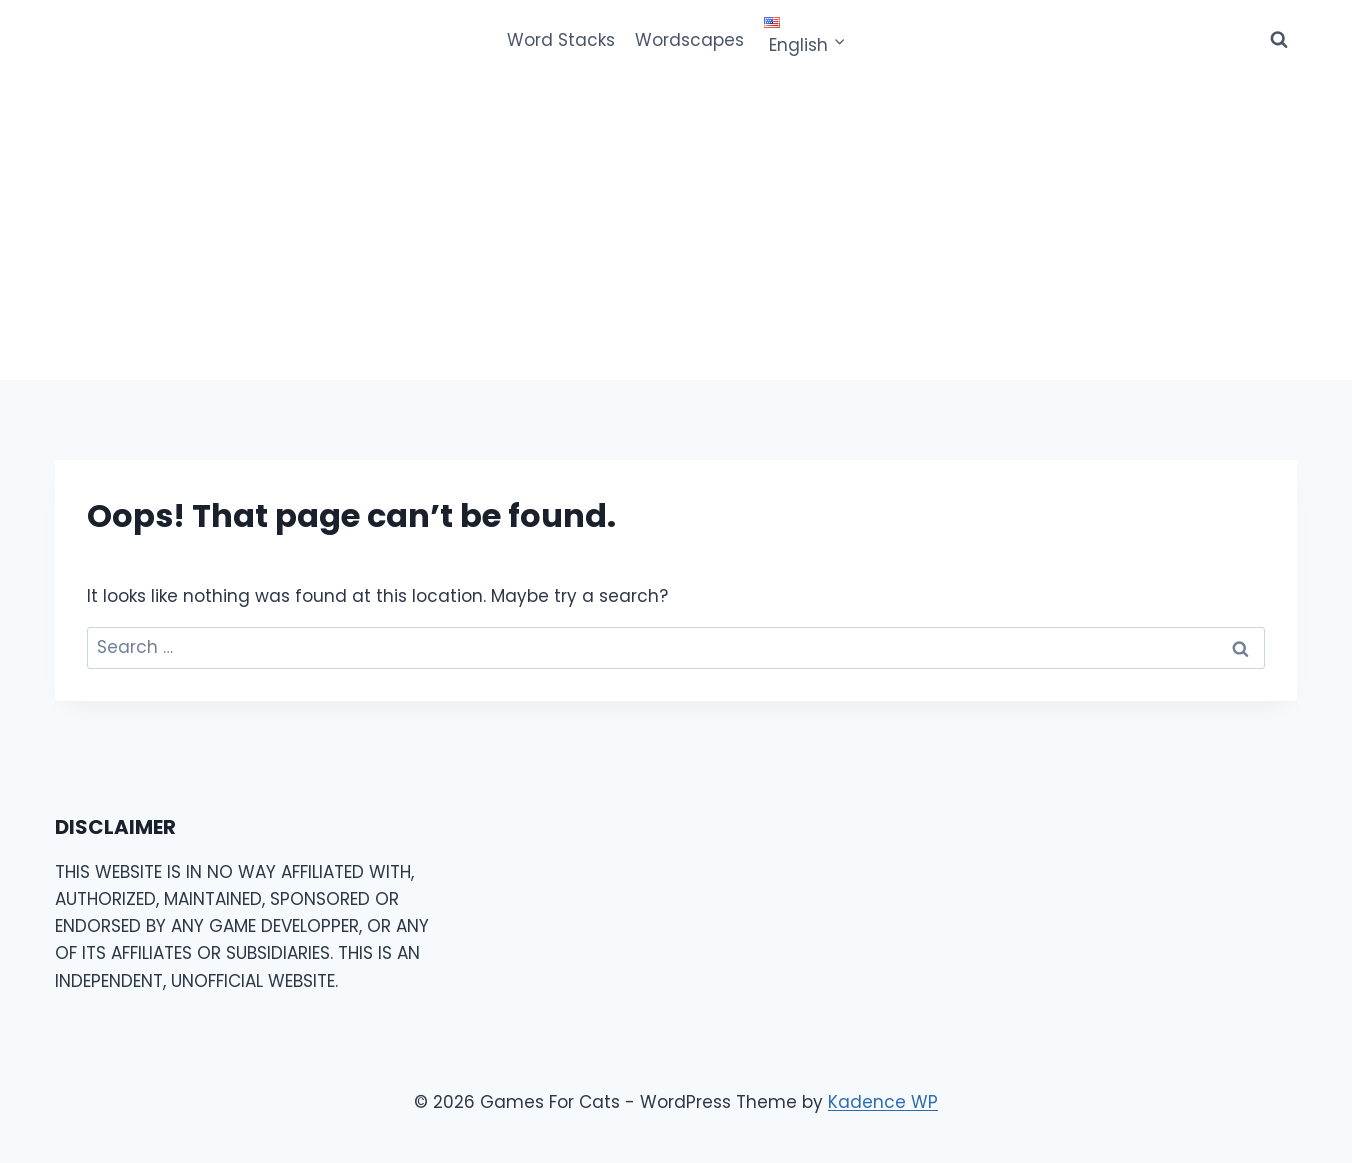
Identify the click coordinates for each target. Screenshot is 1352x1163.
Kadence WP (883, 1102)
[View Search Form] (1279, 40)
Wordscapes (689, 40)
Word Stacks (561, 40)
